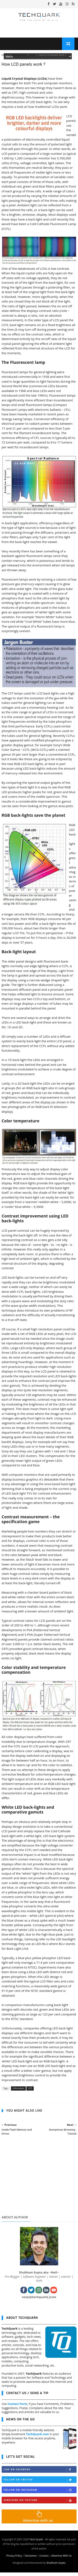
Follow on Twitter (40, 2483)
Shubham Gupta (55, 2566)
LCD (33, 58)
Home (5, 58)
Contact (44, 2559)
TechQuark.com (37, 2438)
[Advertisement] (39, 2182)
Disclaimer (31, 2559)
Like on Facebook (40, 2473)
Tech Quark (36, 2543)
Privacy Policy (14, 2559)
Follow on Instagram (40, 2493)
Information (19, 58)
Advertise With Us (61, 2559)
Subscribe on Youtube (40, 2503)
